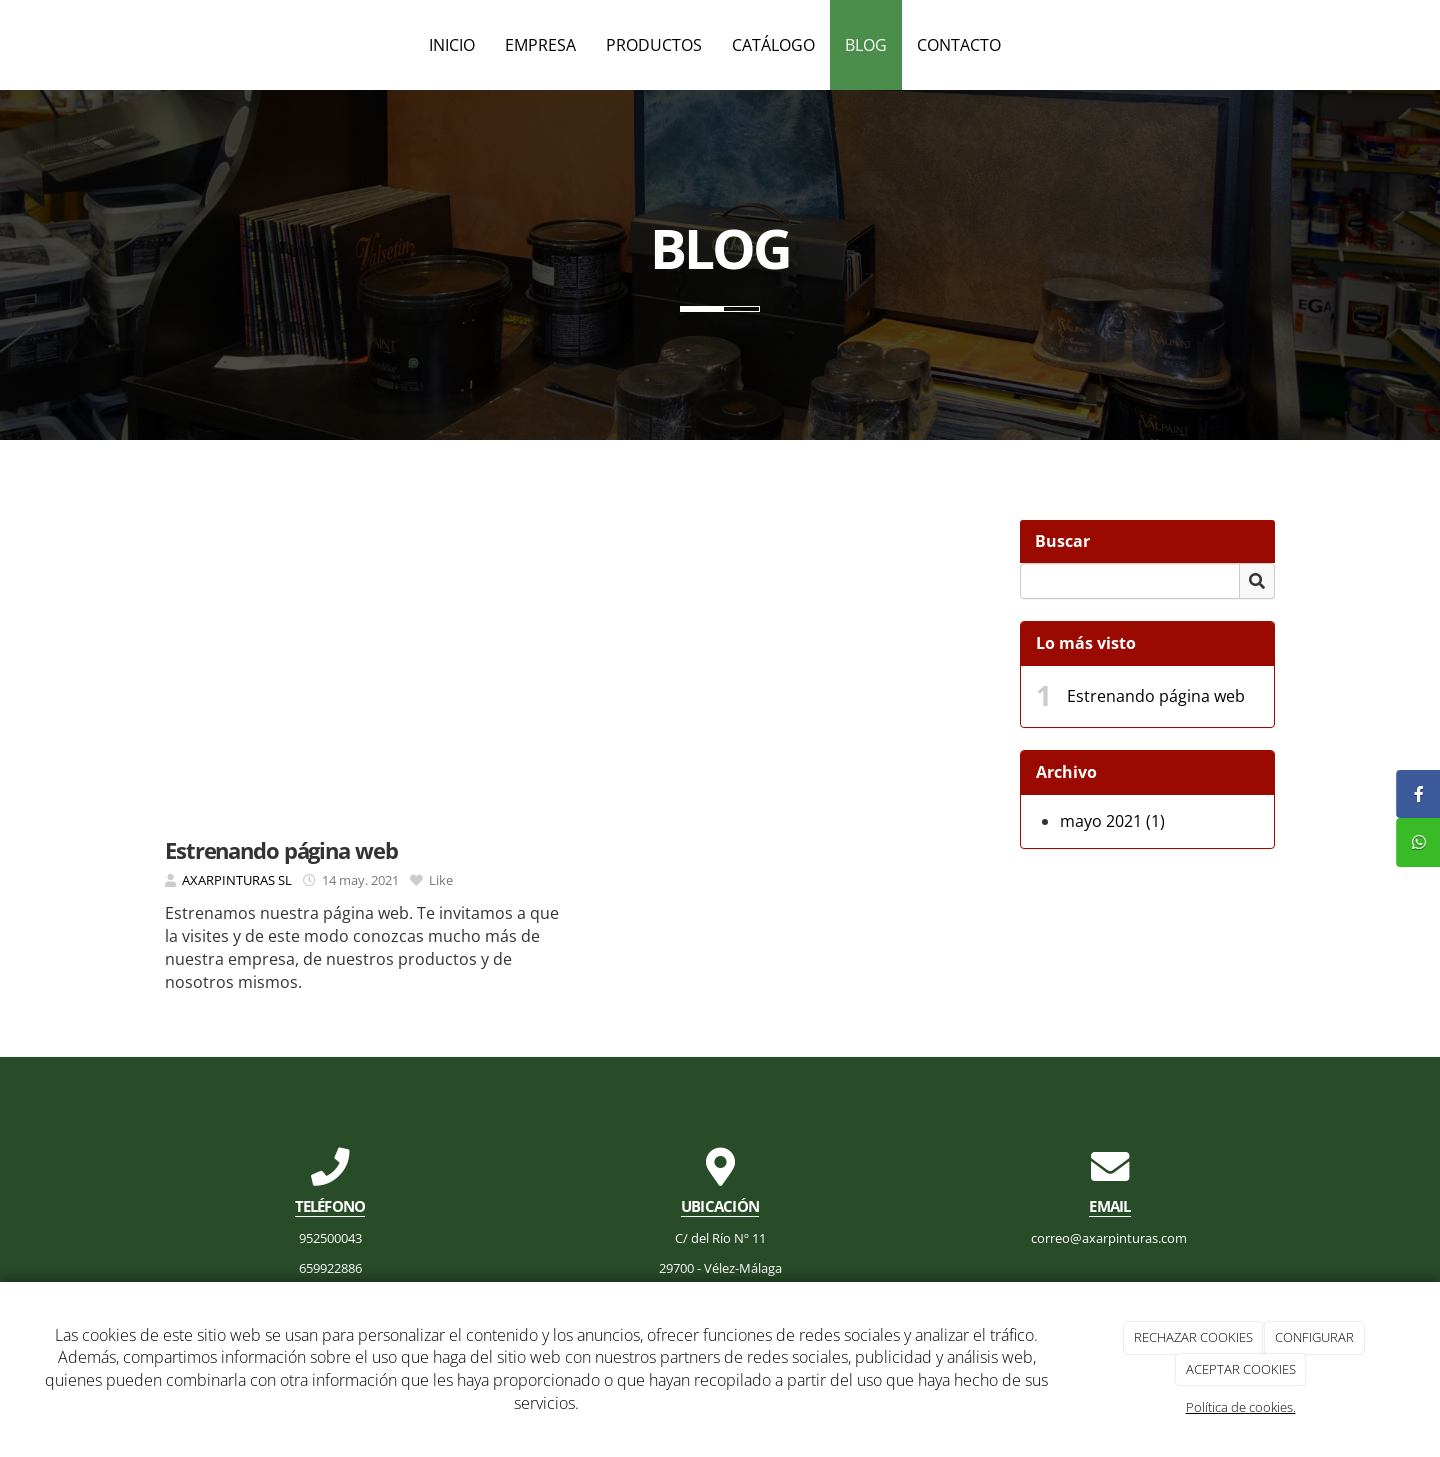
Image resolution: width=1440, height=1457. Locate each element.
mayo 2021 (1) (1112, 821)
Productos (654, 45)
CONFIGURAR (1314, 1337)
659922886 (330, 1268)
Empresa (540, 45)
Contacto (959, 45)
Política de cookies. (1241, 1407)
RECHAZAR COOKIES (1193, 1337)
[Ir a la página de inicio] (10, 45)
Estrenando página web (1156, 696)
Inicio (452, 45)
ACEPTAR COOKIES (1241, 1369)
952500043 (330, 1238)
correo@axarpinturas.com (1110, 1238)
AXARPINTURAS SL (237, 880)
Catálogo (773, 45)
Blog (866, 45)
